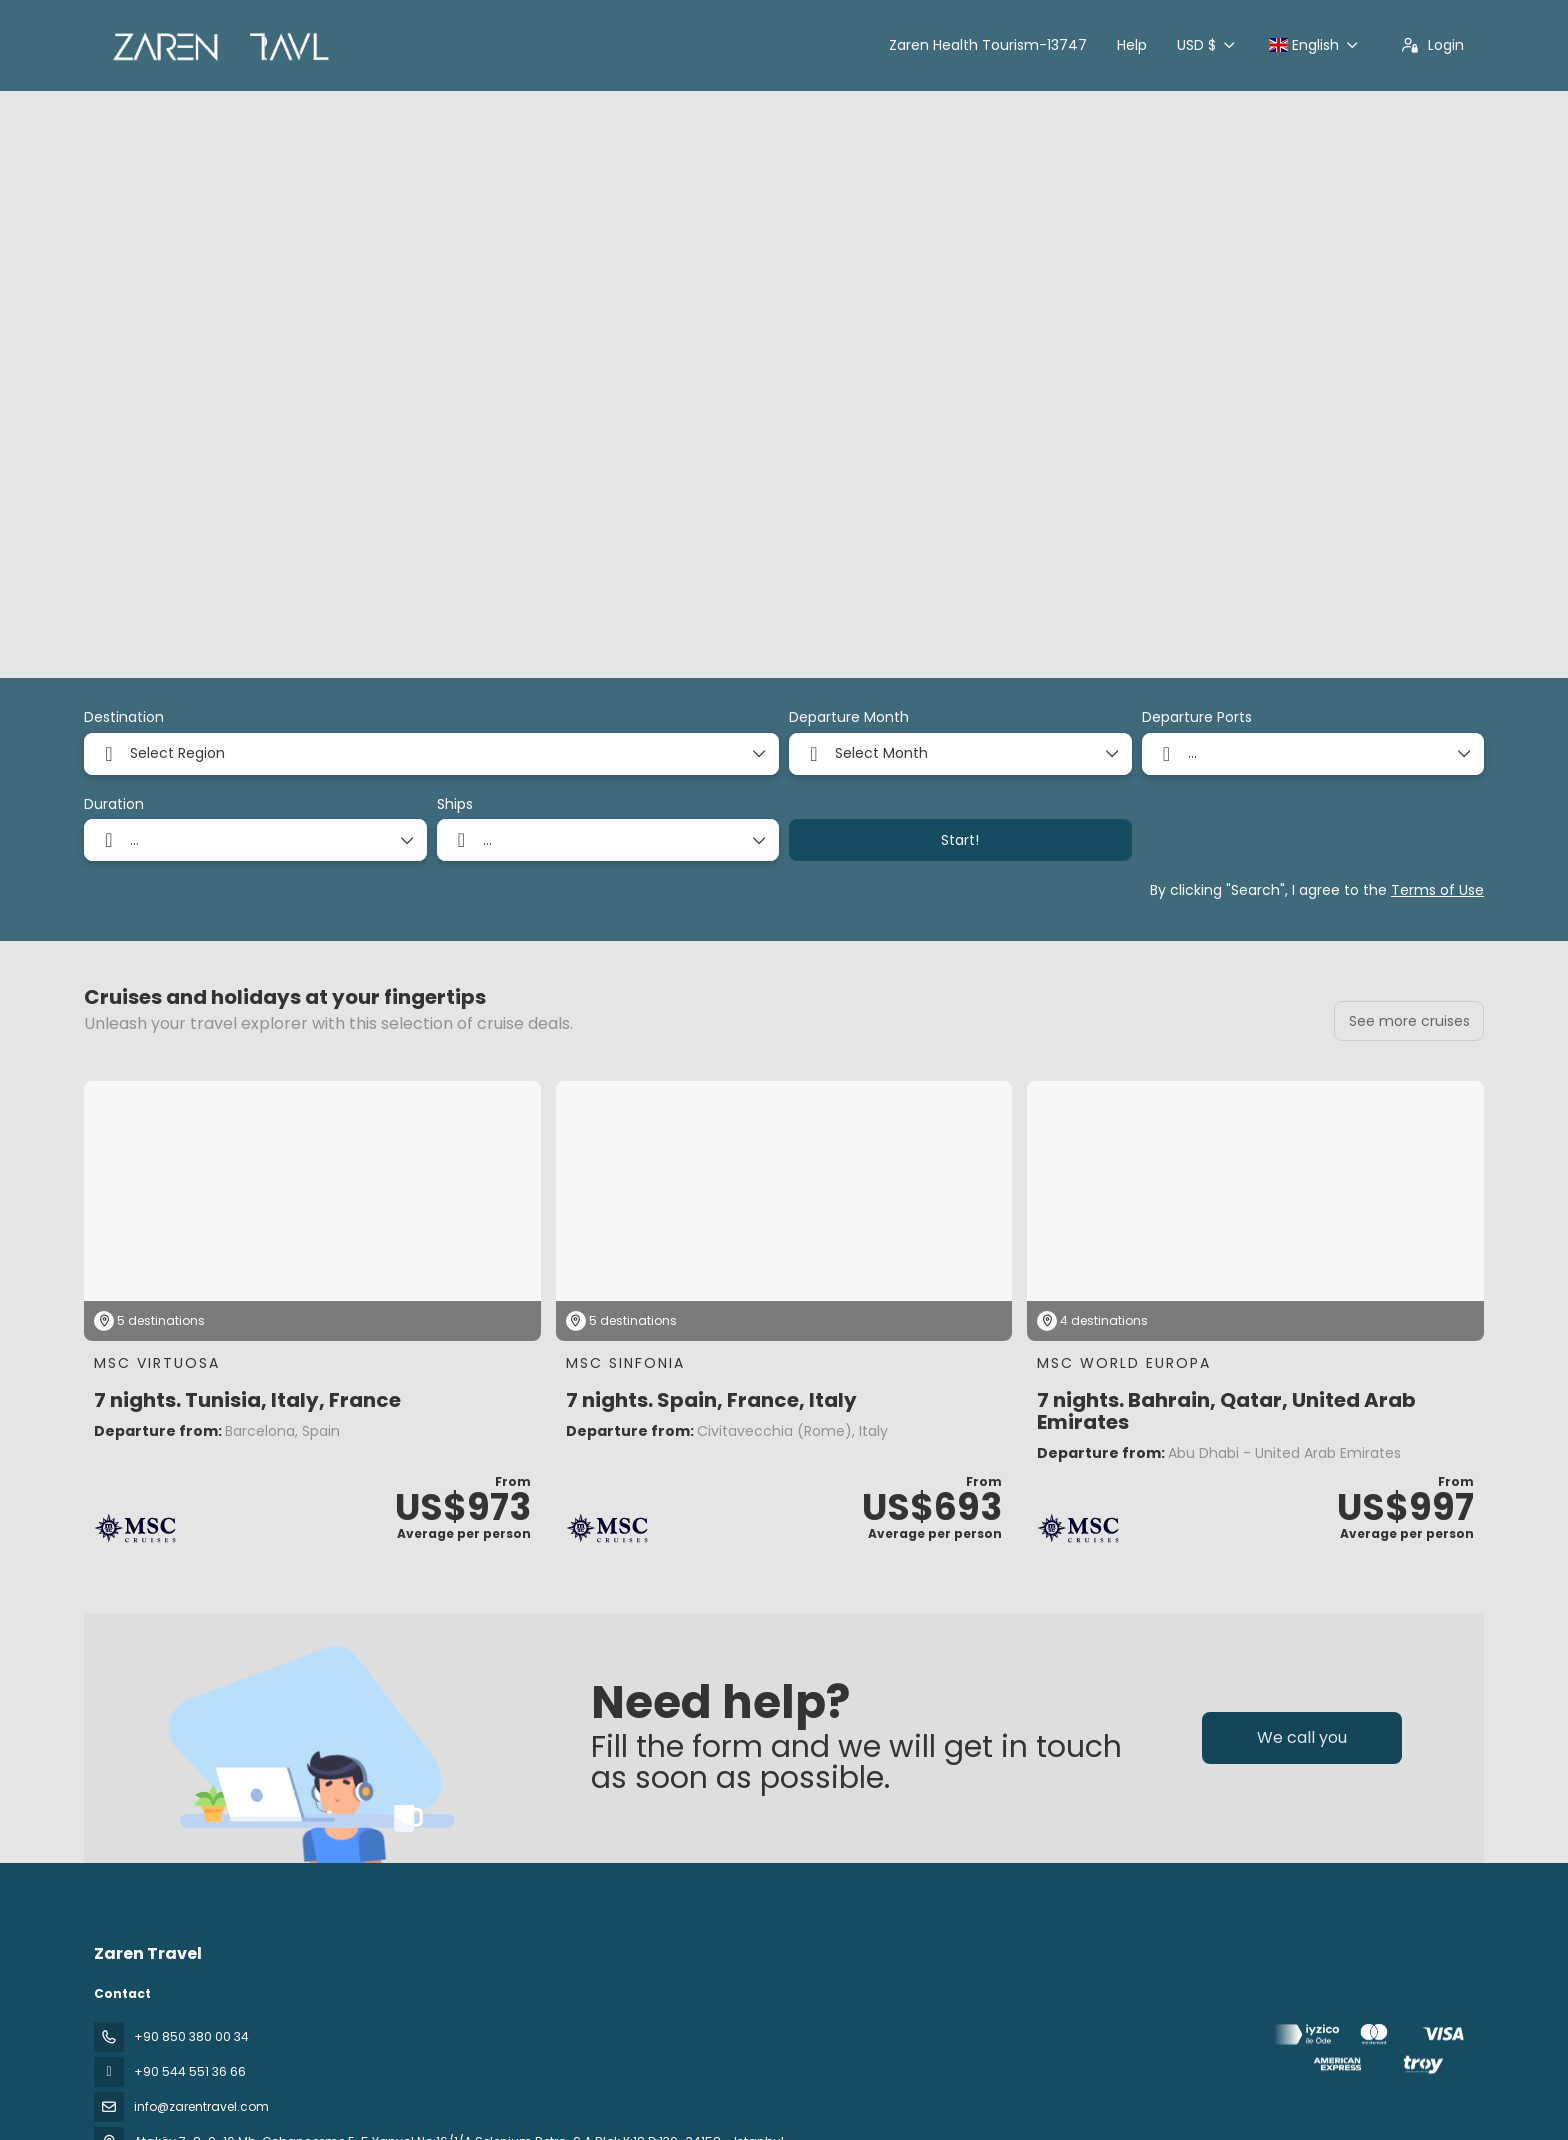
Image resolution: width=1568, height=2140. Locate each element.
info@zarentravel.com (201, 2106)
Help (1132, 45)
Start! (960, 840)
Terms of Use (1437, 890)
